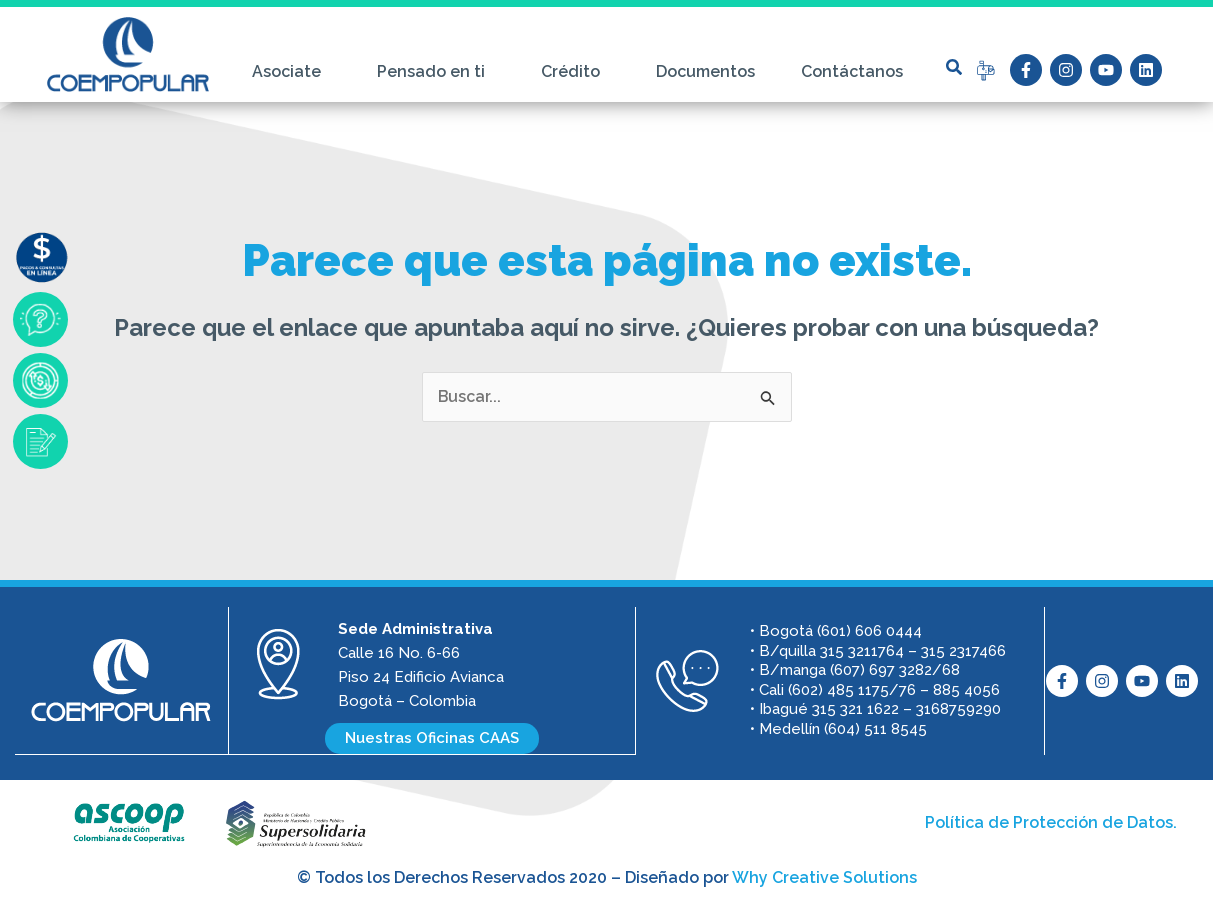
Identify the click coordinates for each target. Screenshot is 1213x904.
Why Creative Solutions (824, 876)
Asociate (291, 72)
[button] (954, 67)
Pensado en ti (436, 72)
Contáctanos (852, 71)
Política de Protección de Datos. (1051, 821)
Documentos (705, 71)
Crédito (575, 72)
